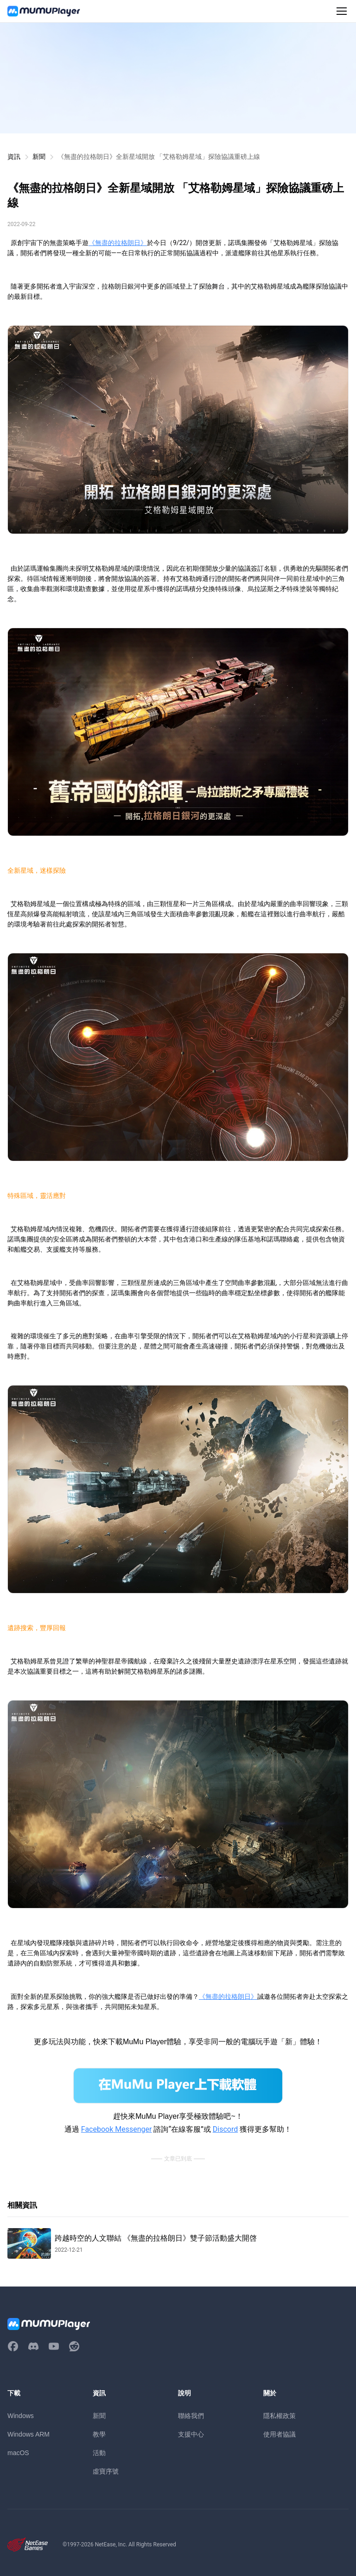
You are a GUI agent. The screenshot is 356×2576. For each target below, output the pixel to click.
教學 (99, 2434)
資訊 (13, 156)
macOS (18, 2452)
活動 (99, 2452)
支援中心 (191, 2434)
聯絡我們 (191, 2415)
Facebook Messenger (116, 2129)
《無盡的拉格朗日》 (118, 242)
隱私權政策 (279, 2415)
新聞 (38, 156)
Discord (225, 2129)
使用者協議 (279, 2434)
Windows (20, 2415)
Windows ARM (28, 2434)
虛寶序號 (106, 2471)
